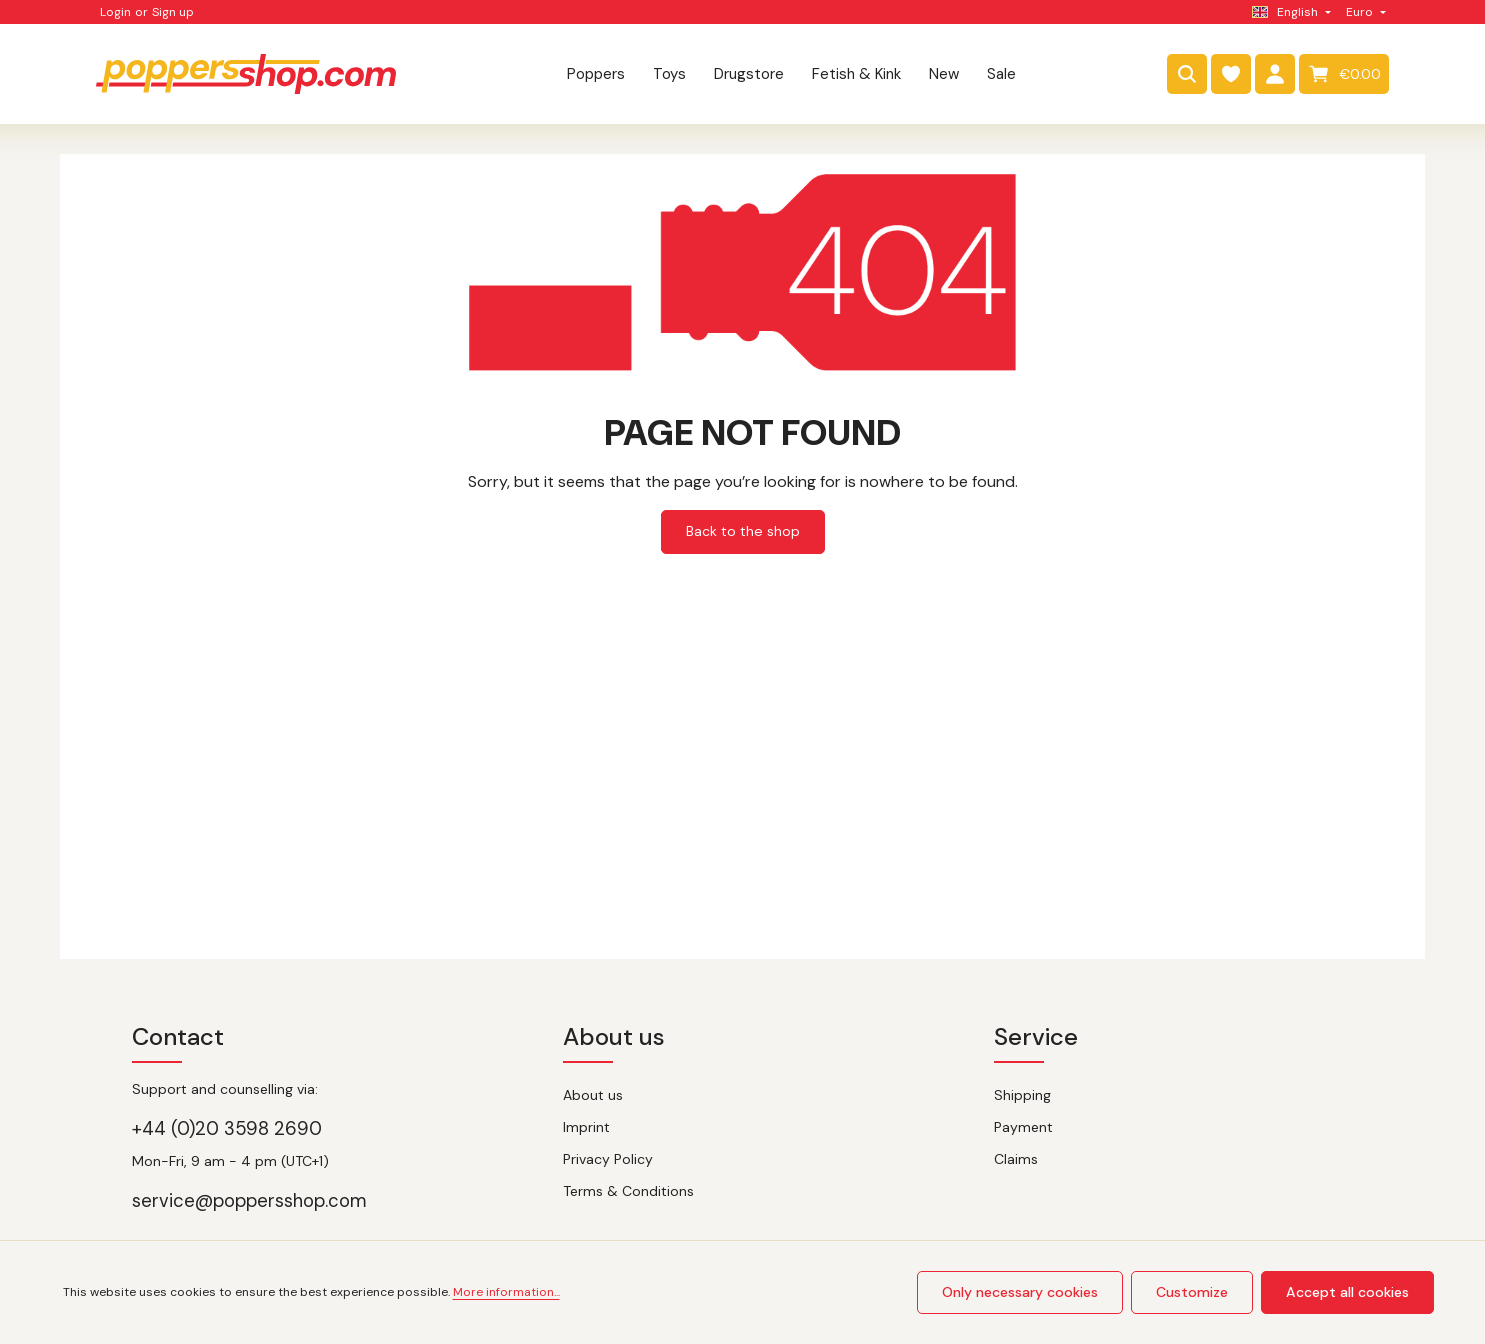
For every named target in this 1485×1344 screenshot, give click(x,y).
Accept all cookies (1349, 1292)
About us (593, 1095)
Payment (1023, 1127)
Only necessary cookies (1022, 1292)
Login (115, 12)
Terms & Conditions (628, 1191)
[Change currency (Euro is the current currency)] (1364, 12)
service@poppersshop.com (249, 1201)
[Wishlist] (1231, 74)
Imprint (586, 1127)
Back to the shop (742, 531)
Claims (1016, 1159)
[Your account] (1275, 74)
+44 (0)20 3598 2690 (227, 1129)
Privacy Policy (608, 1159)
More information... (506, 1293)
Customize (1194, 1292)
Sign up (173, 12)
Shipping (1022, 1095)
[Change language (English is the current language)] (1289, 12)
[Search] (1187, 74)
